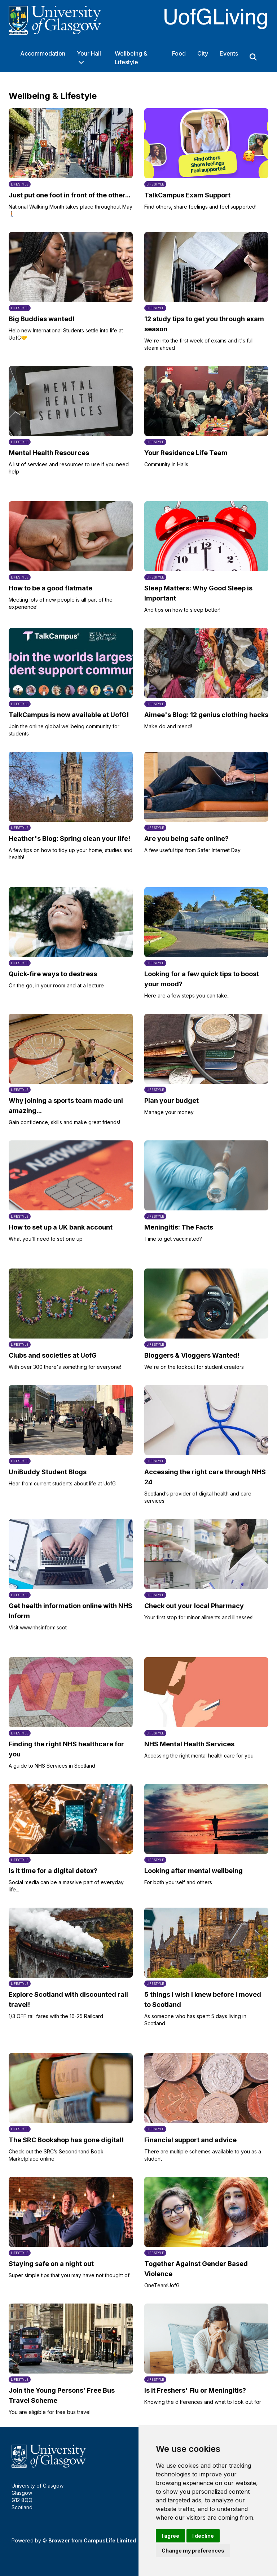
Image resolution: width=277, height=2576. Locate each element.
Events (229, 53)
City (202, 53)
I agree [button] (170, 2536)
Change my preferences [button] (193, 2550)
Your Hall (89, 53)
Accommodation (42, 53)
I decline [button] (203, 2536)
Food (179, 53)
